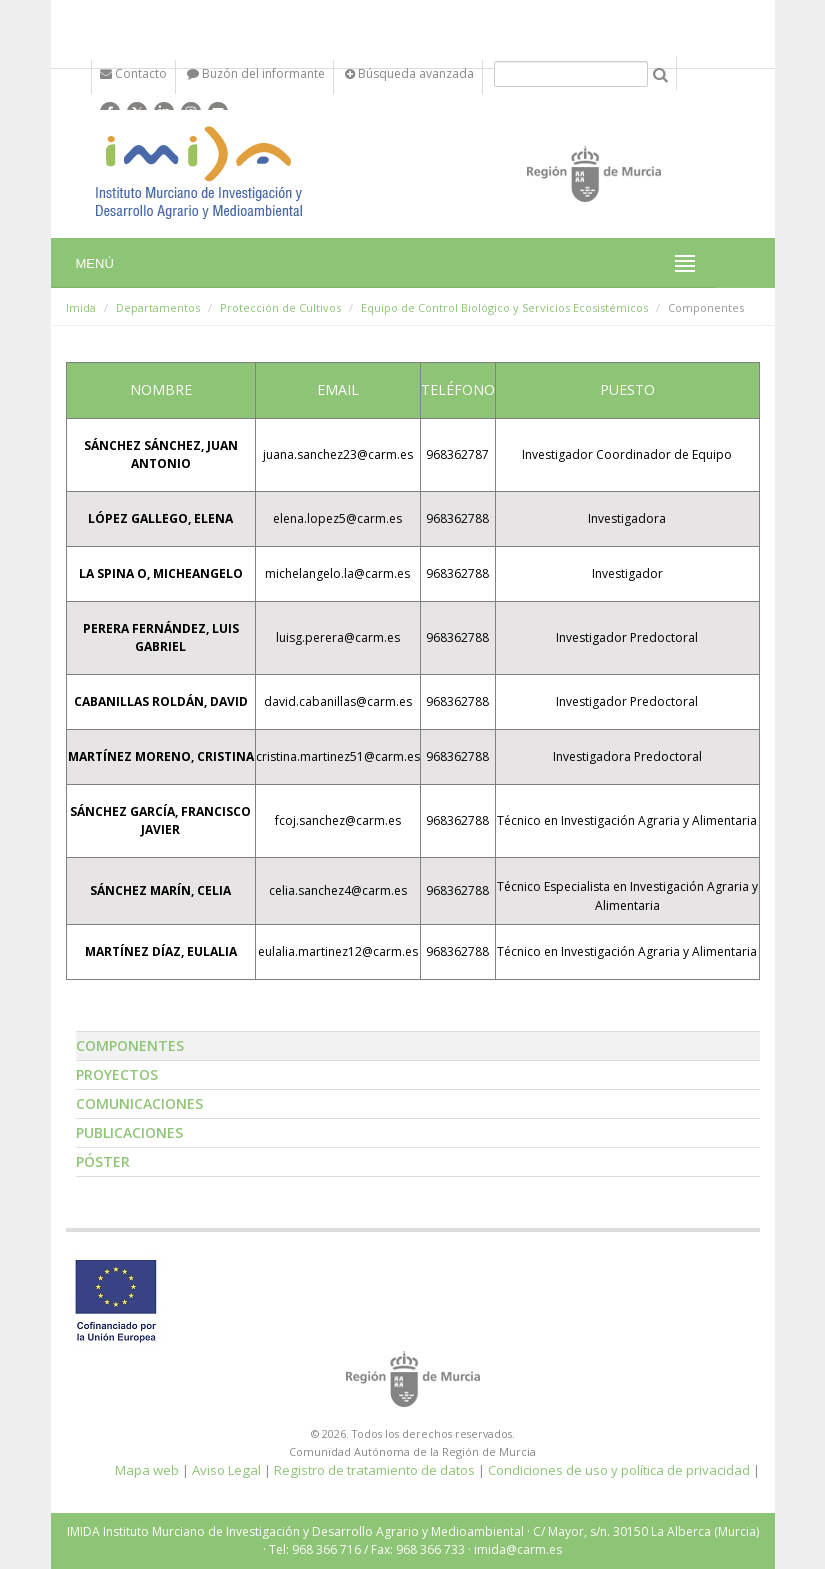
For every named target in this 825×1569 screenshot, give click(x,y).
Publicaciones (129, 1132)
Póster (103, 1161)
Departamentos (158, 307)
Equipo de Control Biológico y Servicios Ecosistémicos (504, 307)
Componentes (130, 1045)
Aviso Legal (226, 1470)
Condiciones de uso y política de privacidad (619, 1470)
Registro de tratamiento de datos (374, 1470)
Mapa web (147, 1470)
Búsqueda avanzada (409, 73)
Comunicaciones (139, 1103)
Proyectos (117, 1074)
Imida (81, 307)
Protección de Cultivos (280, 307)
